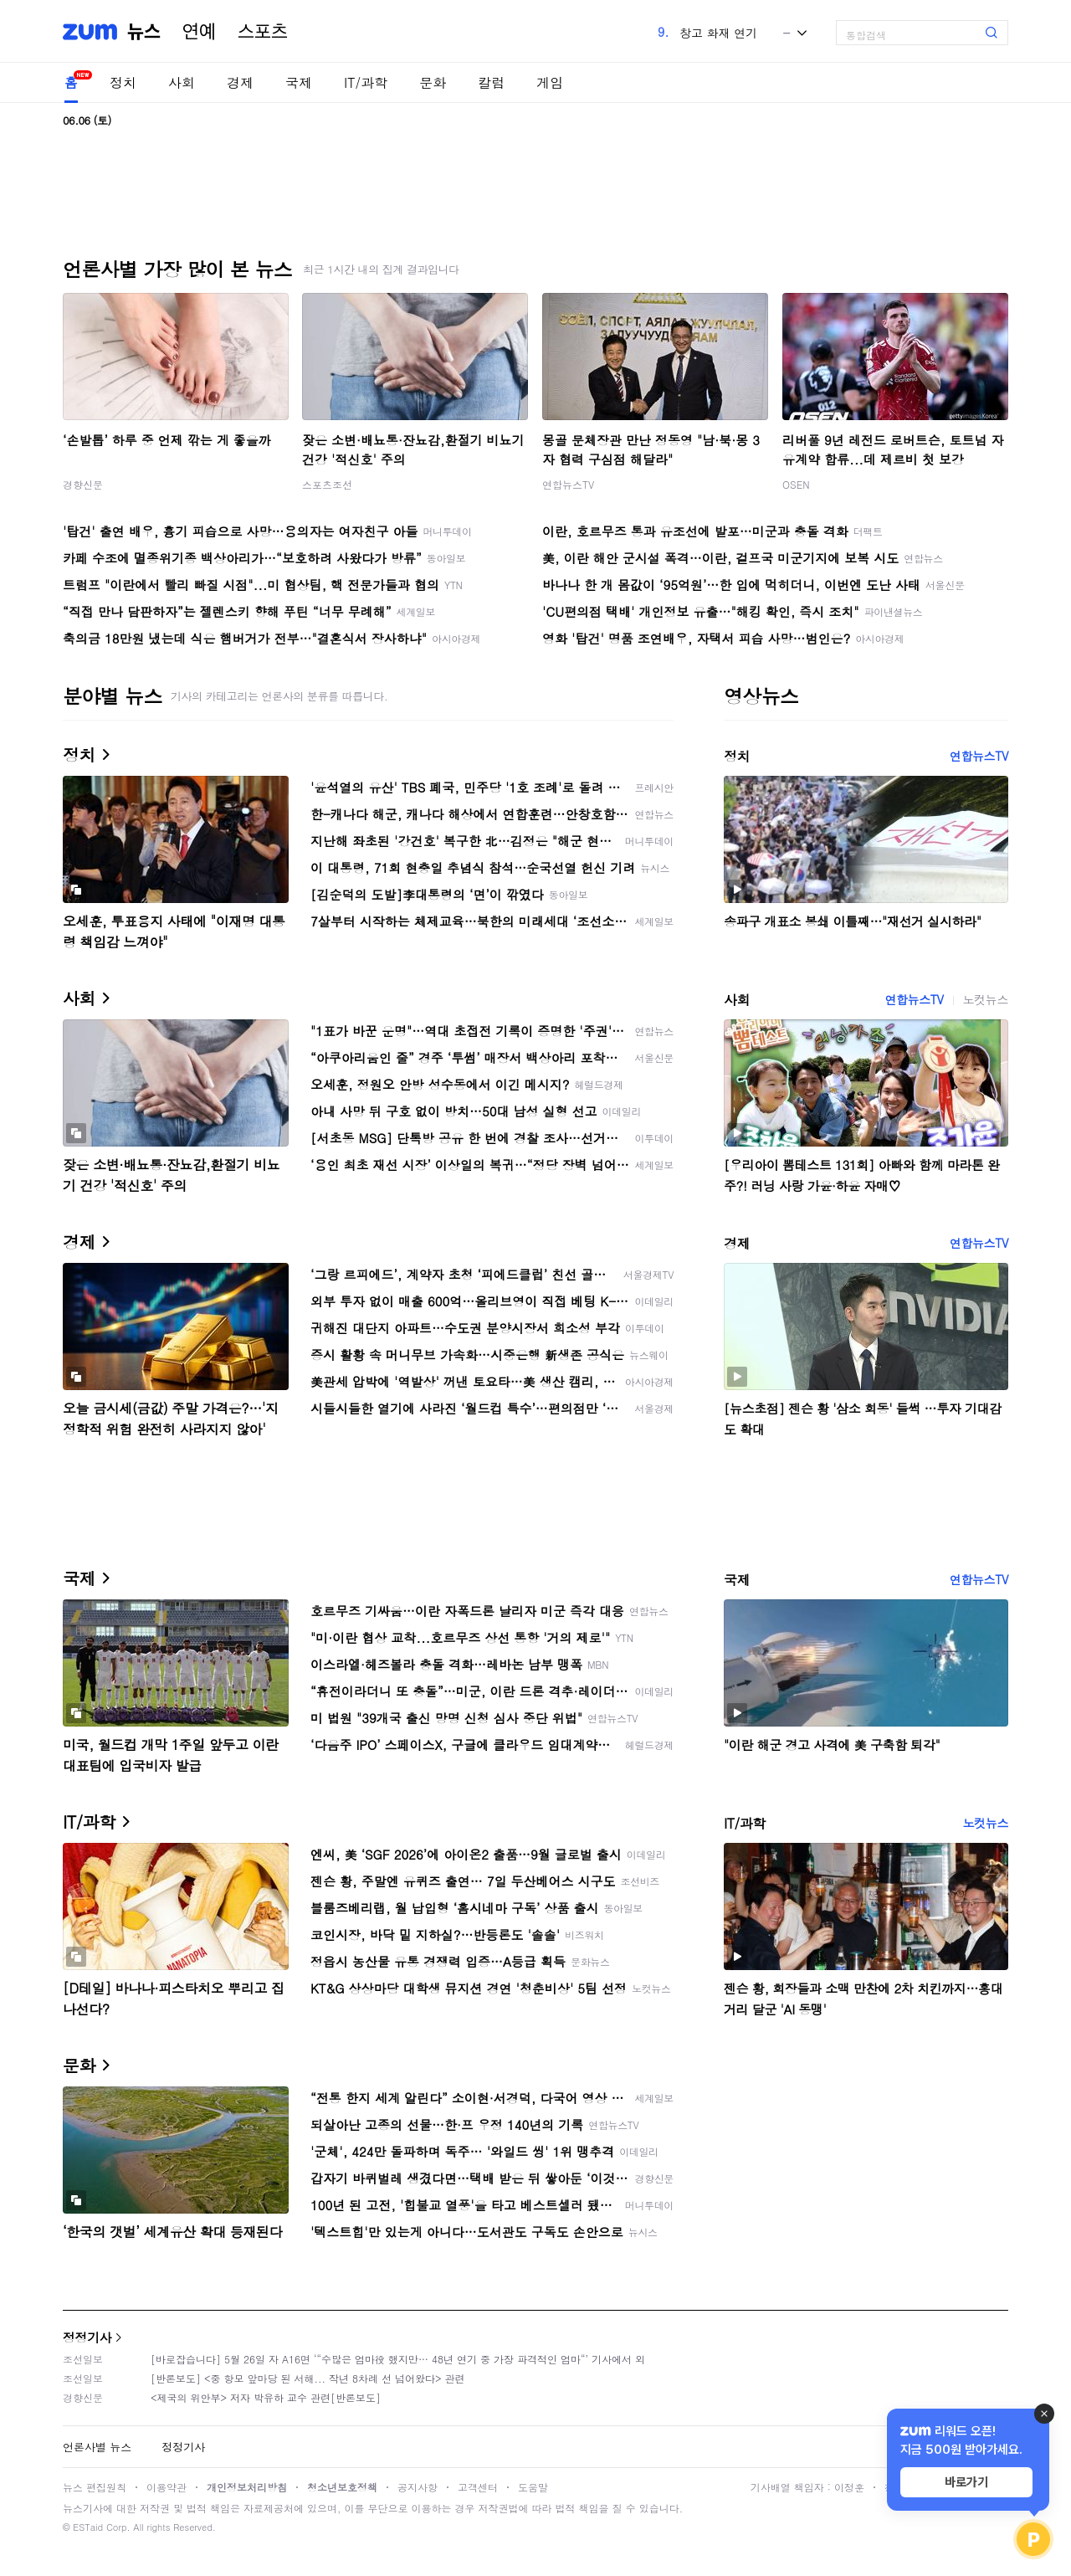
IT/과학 (365, 82)
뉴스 (144, 32)
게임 (549, 82)
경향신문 (83, 484)
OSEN (796, 484)
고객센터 (478, 2487)
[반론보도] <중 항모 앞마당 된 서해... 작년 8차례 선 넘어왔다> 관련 (308, 2378)
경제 (240, 82)
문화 (432, 82)
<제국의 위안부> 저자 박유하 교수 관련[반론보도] (266, 2397)
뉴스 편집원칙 (94, 2487)
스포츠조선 (327, 484)
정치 (123, 82)
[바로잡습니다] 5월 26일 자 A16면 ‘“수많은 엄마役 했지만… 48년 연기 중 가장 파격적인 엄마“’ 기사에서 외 (398, 2359)
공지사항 (417, 2487)
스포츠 (263, 32)
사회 (181, 82)
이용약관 (166, 2487)
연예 (199, 32)
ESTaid (88, 2527)
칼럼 (491, 82)
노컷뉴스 (985, 999)
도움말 (533, 2487)
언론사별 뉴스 (97, 2447)
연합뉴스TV (568, 484)
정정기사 (87, 2337)
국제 (298, 82)
